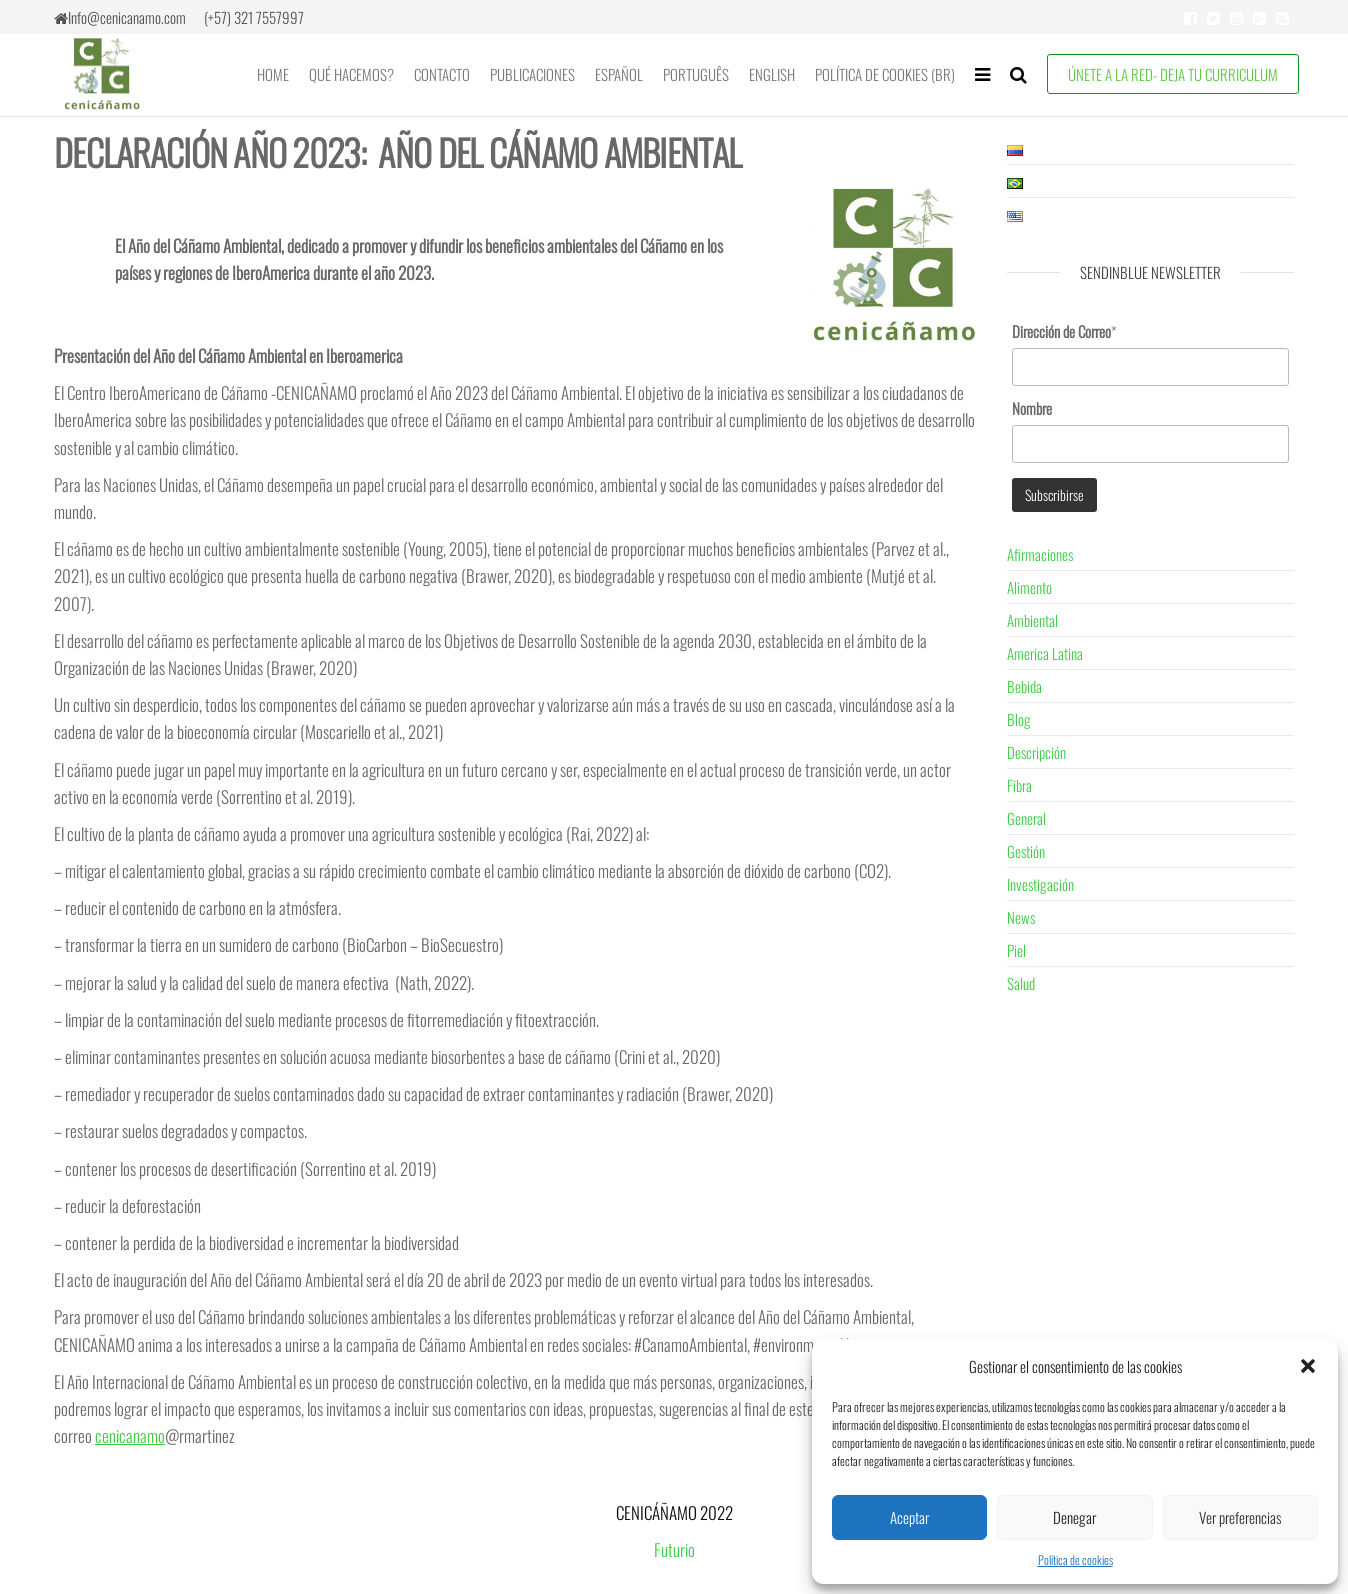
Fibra (1019, 785)
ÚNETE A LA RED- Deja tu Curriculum (1173, 74)
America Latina (1045, 653)
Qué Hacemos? (351, 74)
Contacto (442, 74)
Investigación (1040, 884)
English (772, 74)
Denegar (1074, 1517)
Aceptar (909, 1517)
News (1021, 917)
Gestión (1026, 851)
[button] (1308, 1366)
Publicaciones (532, 74)
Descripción (1036, 752)
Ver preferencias (1240, 1517)
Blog (1019, 719)
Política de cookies (1075, 1559)
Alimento (1029, 587)
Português (696, 74)
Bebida (1024, 686)
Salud (1021, 983)
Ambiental (1032, 620)
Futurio (674, 1549)
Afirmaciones (1040, 554)
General (1026, 818)
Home (273, 74)
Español (619, 74)
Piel (1016, 950)
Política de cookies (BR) (885, 74)
